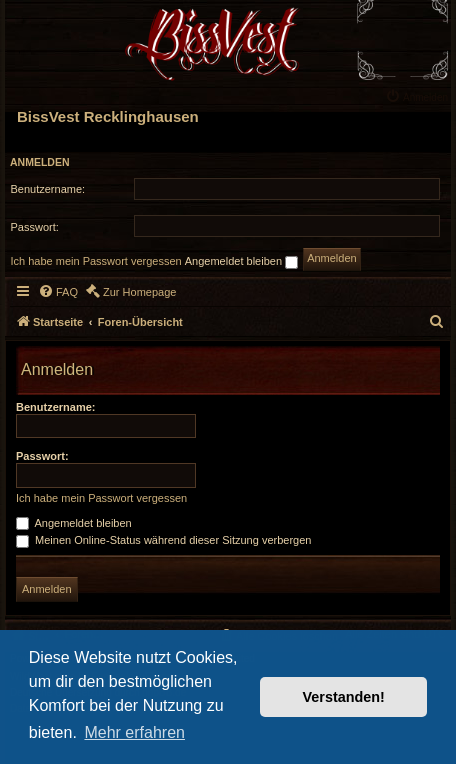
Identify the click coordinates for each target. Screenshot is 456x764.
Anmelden (40, 162)
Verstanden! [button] (344, 697)
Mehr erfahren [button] (134, 732)
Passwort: (42, 456)
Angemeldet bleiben (241, 262)
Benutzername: (55, 407)
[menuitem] (419, 96)
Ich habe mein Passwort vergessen (96, 261)
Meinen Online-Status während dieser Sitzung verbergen (163, 540)
